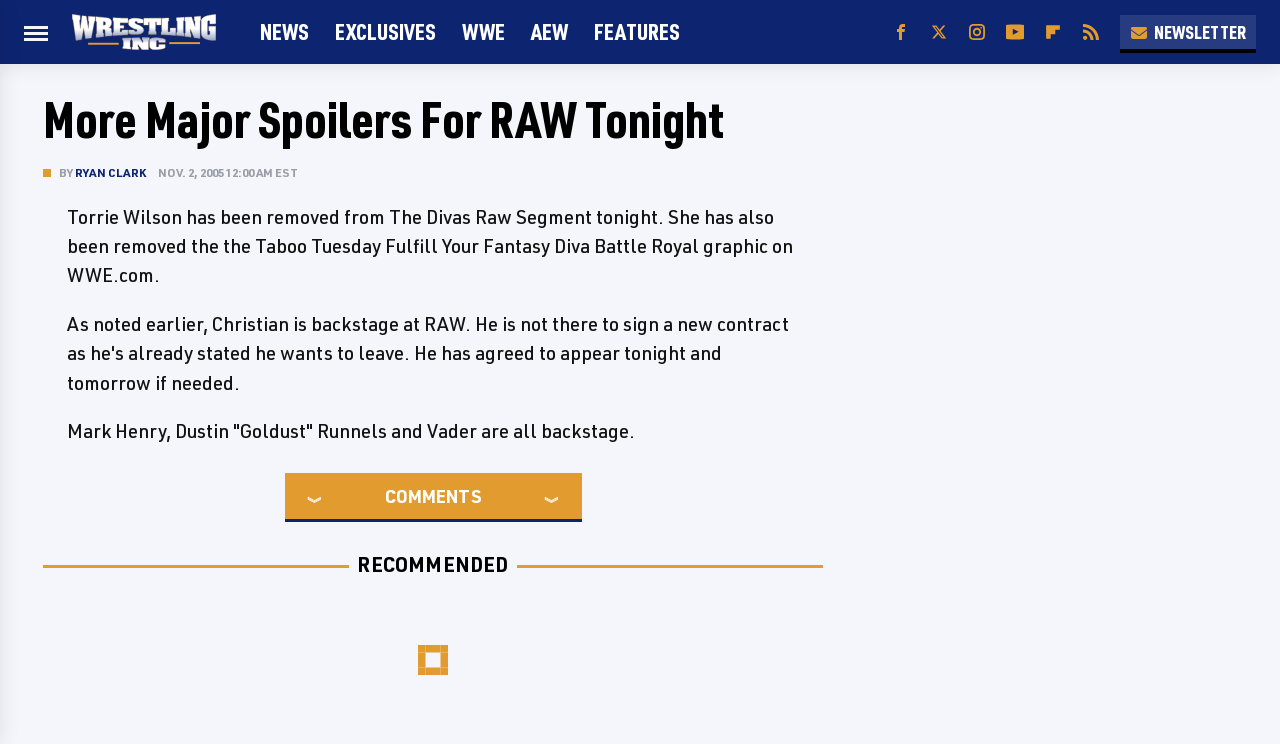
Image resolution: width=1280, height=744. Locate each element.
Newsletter (1188, 32)
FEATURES (637, 31)
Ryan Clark (110, 172)
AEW (549, 31)
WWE (483, 31)
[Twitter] (939, 32)
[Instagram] (977, 32)
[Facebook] (901, 32)
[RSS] (1091, 32)
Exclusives (385, 31)
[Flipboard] (1053, 32)
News (284, 31)
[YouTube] (1015, 32)
